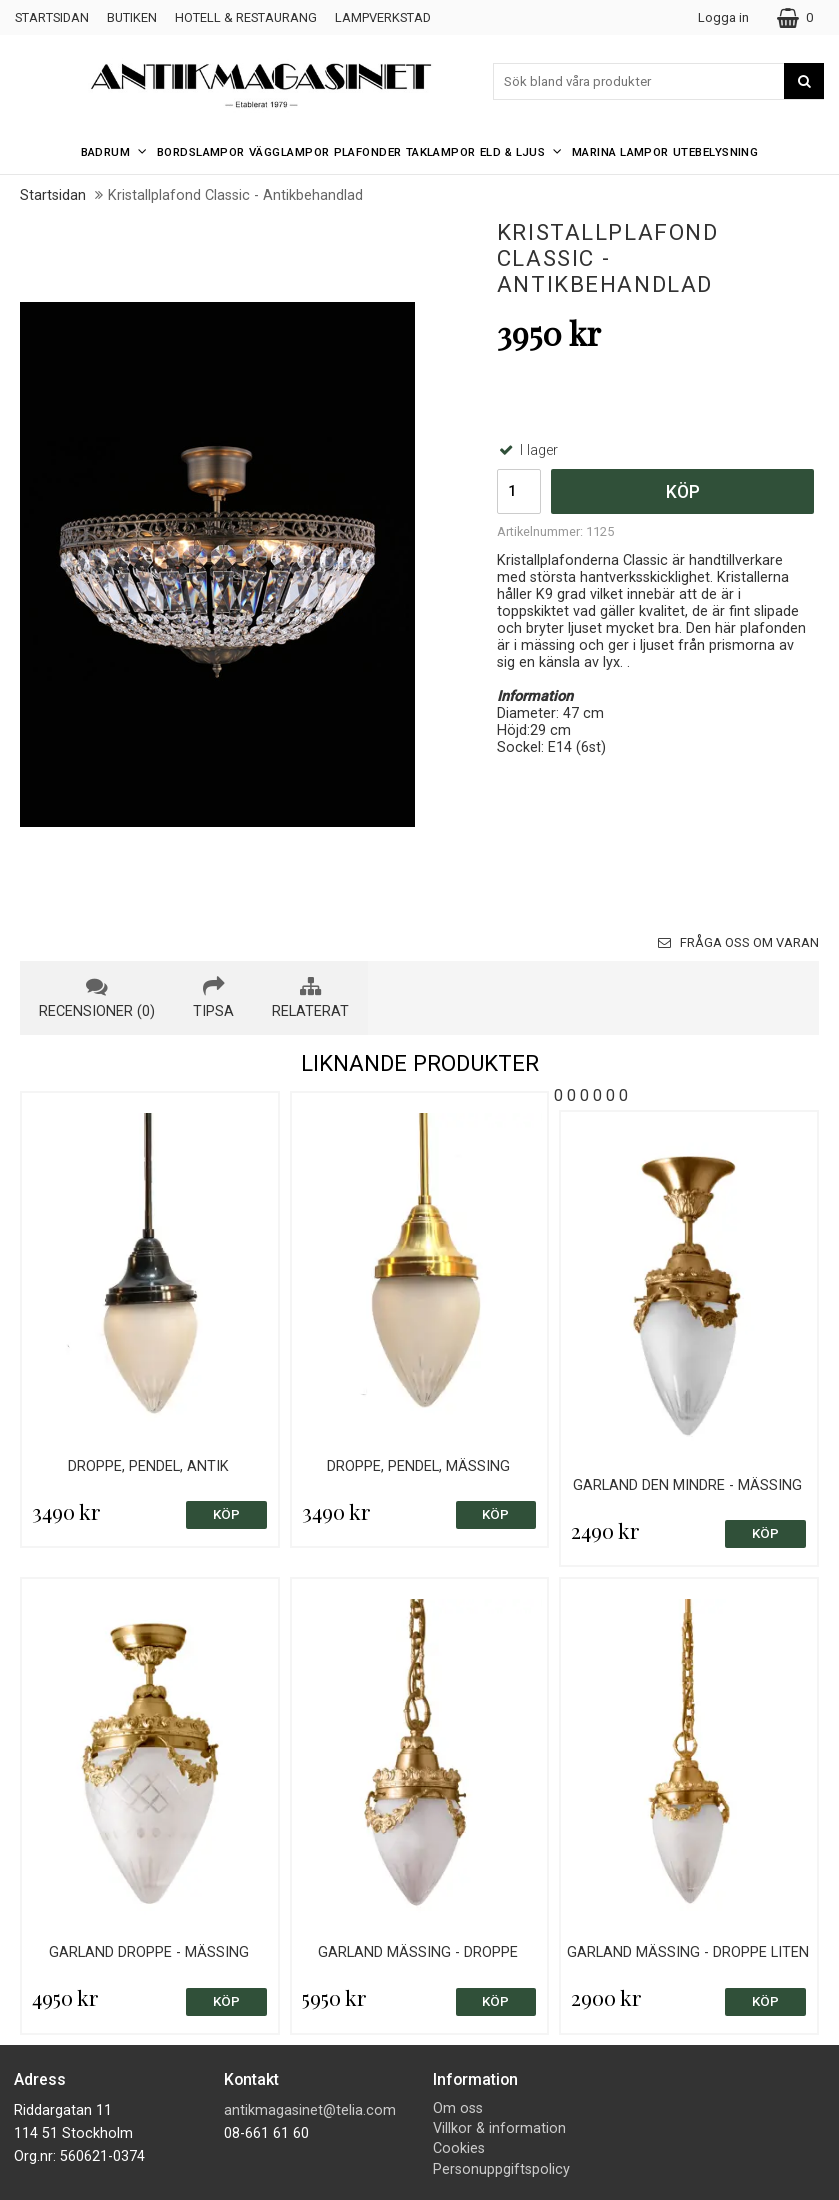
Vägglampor (289, 152)
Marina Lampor (620, 152)
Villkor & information (499, 2128)
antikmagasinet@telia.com (310, 2110)
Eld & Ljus (524, 152)
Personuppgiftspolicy (501, 2169)
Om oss (458, 2108)
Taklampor (441, 152)
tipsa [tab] (213, 998)
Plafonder (368, 152)
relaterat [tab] (310, 998)
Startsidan (52, 17)
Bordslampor (201, 152)
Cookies (459, 2148)
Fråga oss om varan (738, 942)
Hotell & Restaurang (246, 17)
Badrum (117, 152)
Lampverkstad (383, 17)
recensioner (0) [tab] (97, 998)
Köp (683, 492)
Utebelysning (716, 152)
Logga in (723, 17)
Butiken (132, 17)
